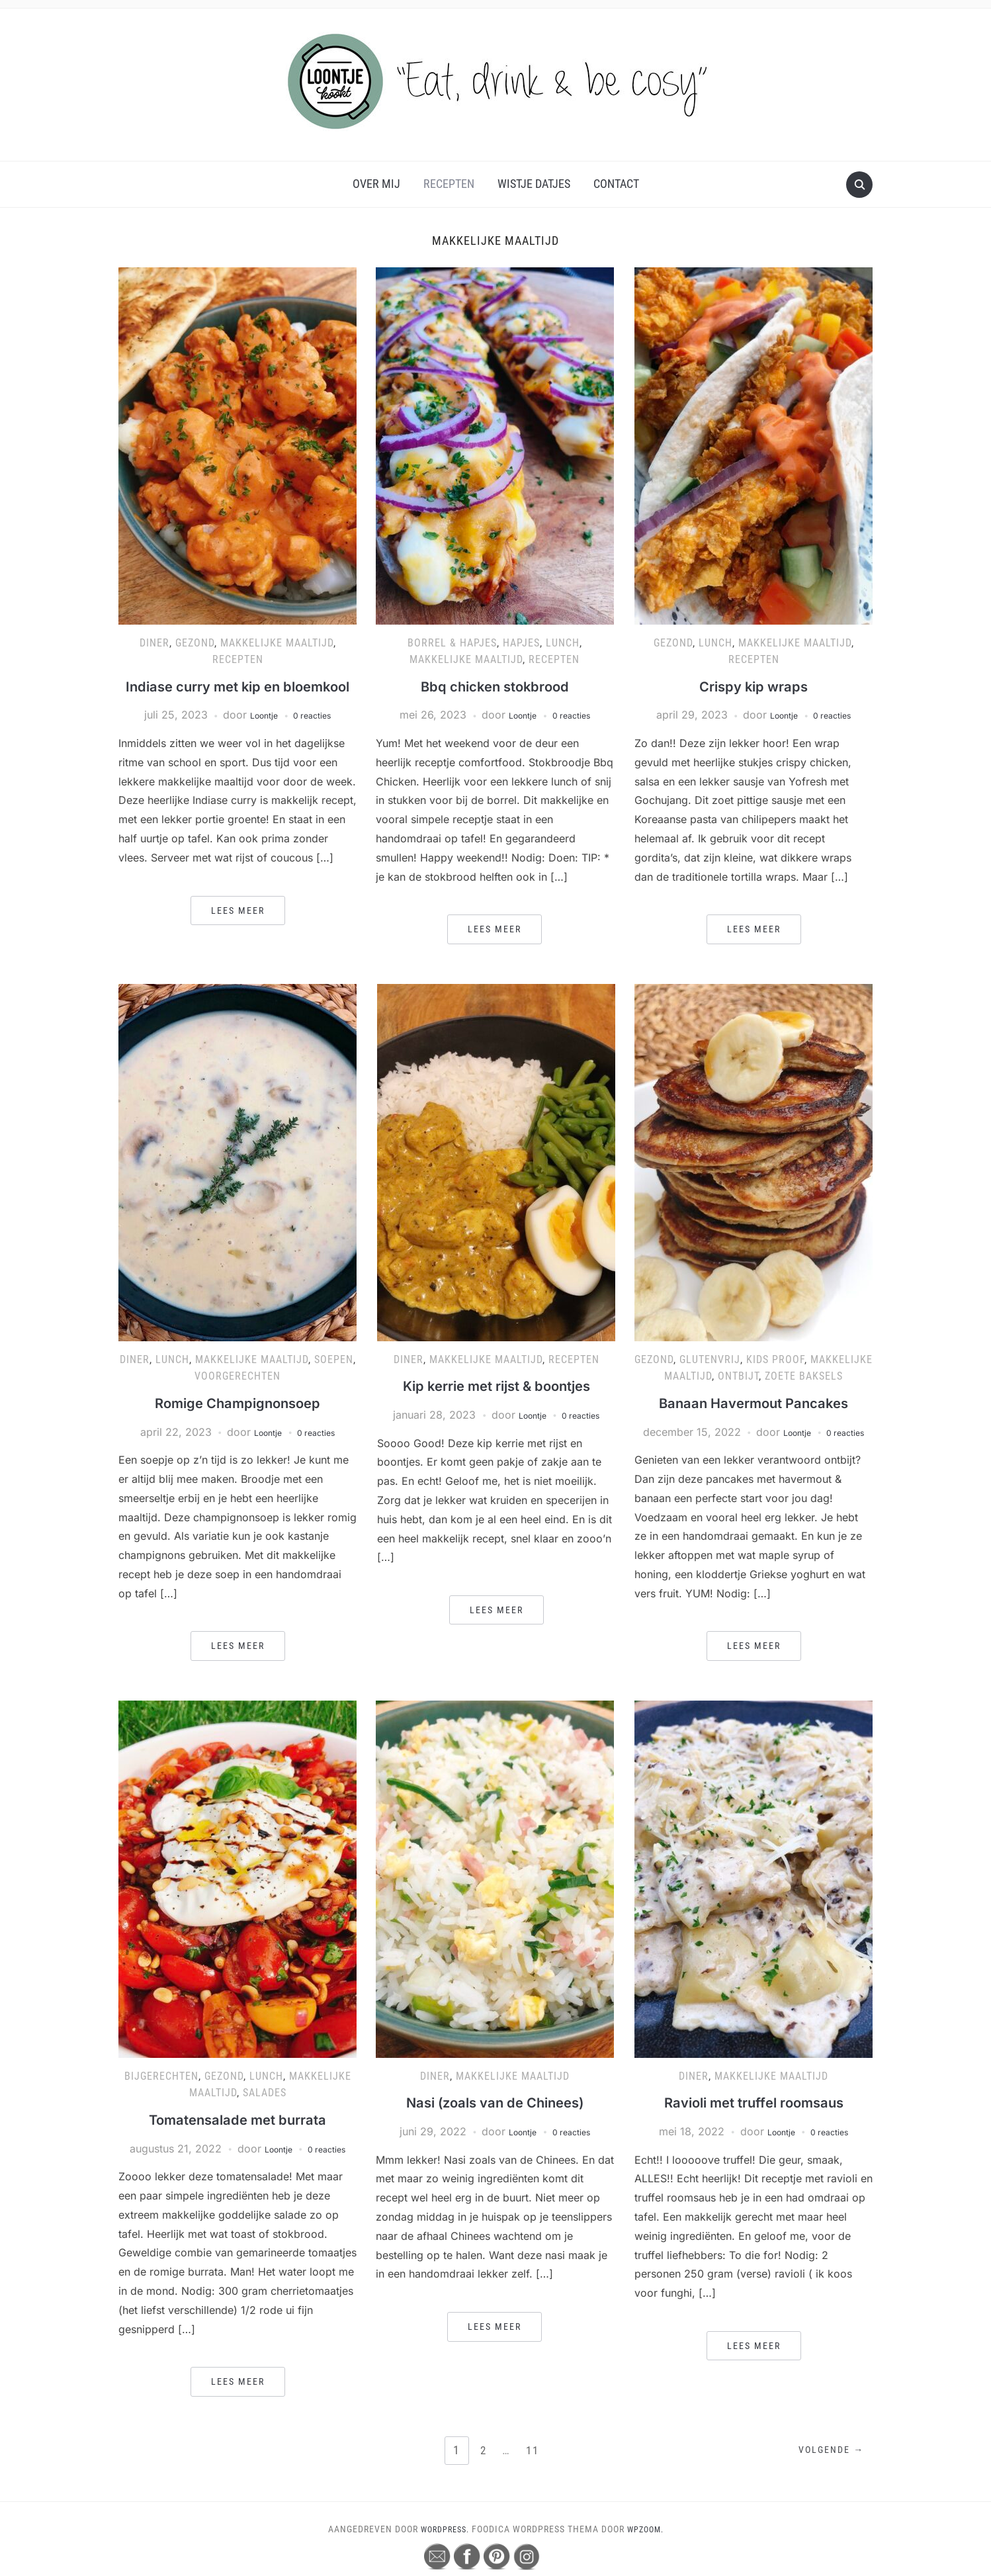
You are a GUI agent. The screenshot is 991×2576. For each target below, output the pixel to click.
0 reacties (316, 737)
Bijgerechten (161, 2096)
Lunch (563, 643)
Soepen (333, 1362)
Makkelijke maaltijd (276, 643)
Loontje (258, 737)
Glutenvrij (709, 1362)
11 (534, 2470)
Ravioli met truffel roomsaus (753, 2122)
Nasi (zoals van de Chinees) (494, 2122)
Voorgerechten (237, 1379)
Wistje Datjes (533, 184)
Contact (616, 184)
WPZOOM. (649, 2549)
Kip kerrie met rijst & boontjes (496, 1388)
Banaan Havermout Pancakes (753, 1405)
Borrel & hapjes (452, 643)
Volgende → (826, 2470)
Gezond (194, 643)
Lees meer (238, 932)
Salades (264, 2113)
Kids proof (775, 1362)
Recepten (448, 184)
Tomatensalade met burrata (237, 2139)
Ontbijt (738, 1379)
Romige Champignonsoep (237, 1405)
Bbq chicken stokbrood (494, 685)
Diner (154, 643)
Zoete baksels (804, 1379)
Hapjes (521, 643)
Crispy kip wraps (753, 685)
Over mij (376, 184)
